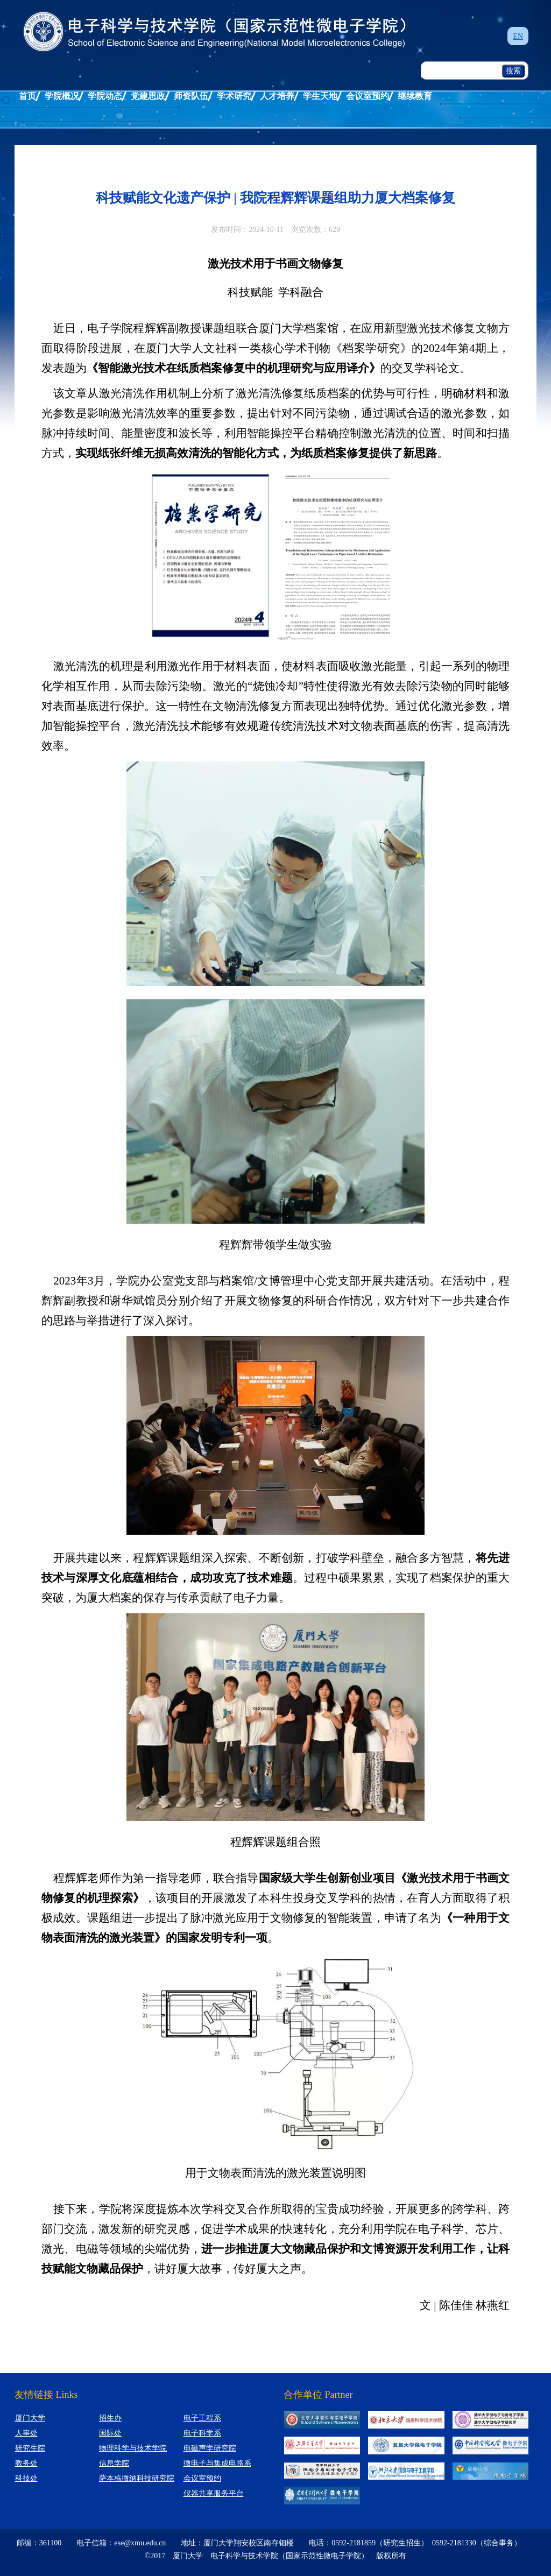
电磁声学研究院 (209, 2448)
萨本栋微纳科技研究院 (136, 2478)
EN (518, 36)
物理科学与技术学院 (133, 2448)
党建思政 (148, 96)
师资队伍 (191, 96)
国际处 (110, 2433)
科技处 (26, 2478)
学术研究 (234, 96)
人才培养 (277, 96)
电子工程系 (202, 2418)
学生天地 (320, 96)
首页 (27, 96)
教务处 (26, 2463)
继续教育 (415, 96)
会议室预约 (367, 96)
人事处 (26, 2433)
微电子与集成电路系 (217, 2463)
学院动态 (105, 96)
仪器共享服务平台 (213, 2493)
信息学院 (114, 2463)
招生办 (110, 2418)
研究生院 (30, 2448)
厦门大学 (30, 2418)
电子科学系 (202, 2433)
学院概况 (62, 96)
